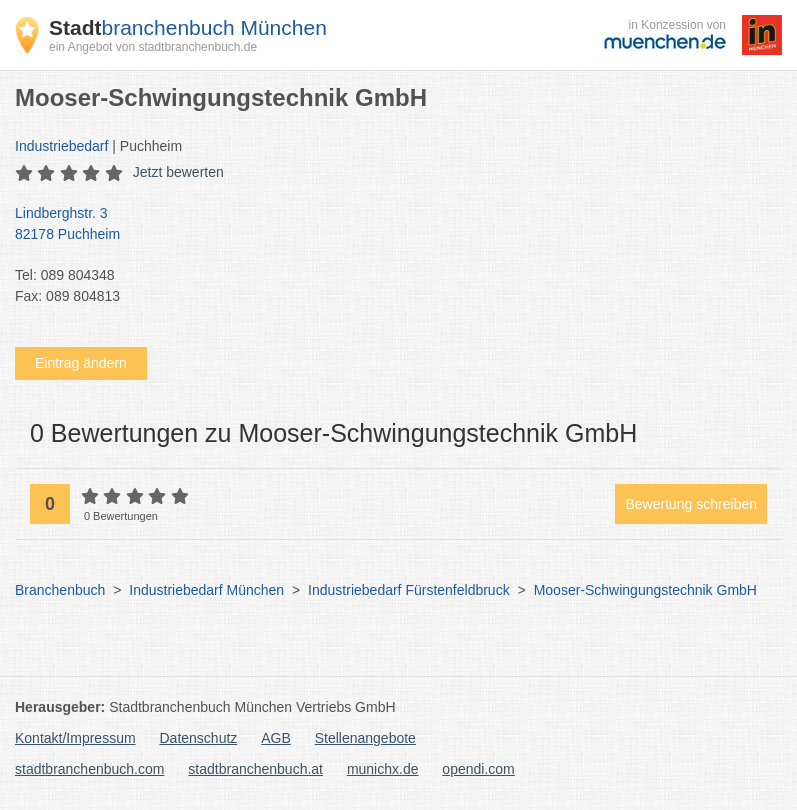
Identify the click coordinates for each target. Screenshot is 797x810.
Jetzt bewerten (178, 172)
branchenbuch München (188, 27)
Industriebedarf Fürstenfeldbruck (409, 590)
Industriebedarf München (206, 590)
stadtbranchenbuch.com (89, 769)
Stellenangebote (365, 738)
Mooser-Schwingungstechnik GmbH (645, 590)
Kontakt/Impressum (75, 738)
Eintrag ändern (81, 363)
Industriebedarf (61, 146)
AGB (276, 738)
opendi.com (478, 769)
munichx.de (383, 769)
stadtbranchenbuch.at (255, 769)
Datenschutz (199, 738)
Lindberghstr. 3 (388, 225)
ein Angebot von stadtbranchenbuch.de (153, 47)
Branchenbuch (60, 590)
